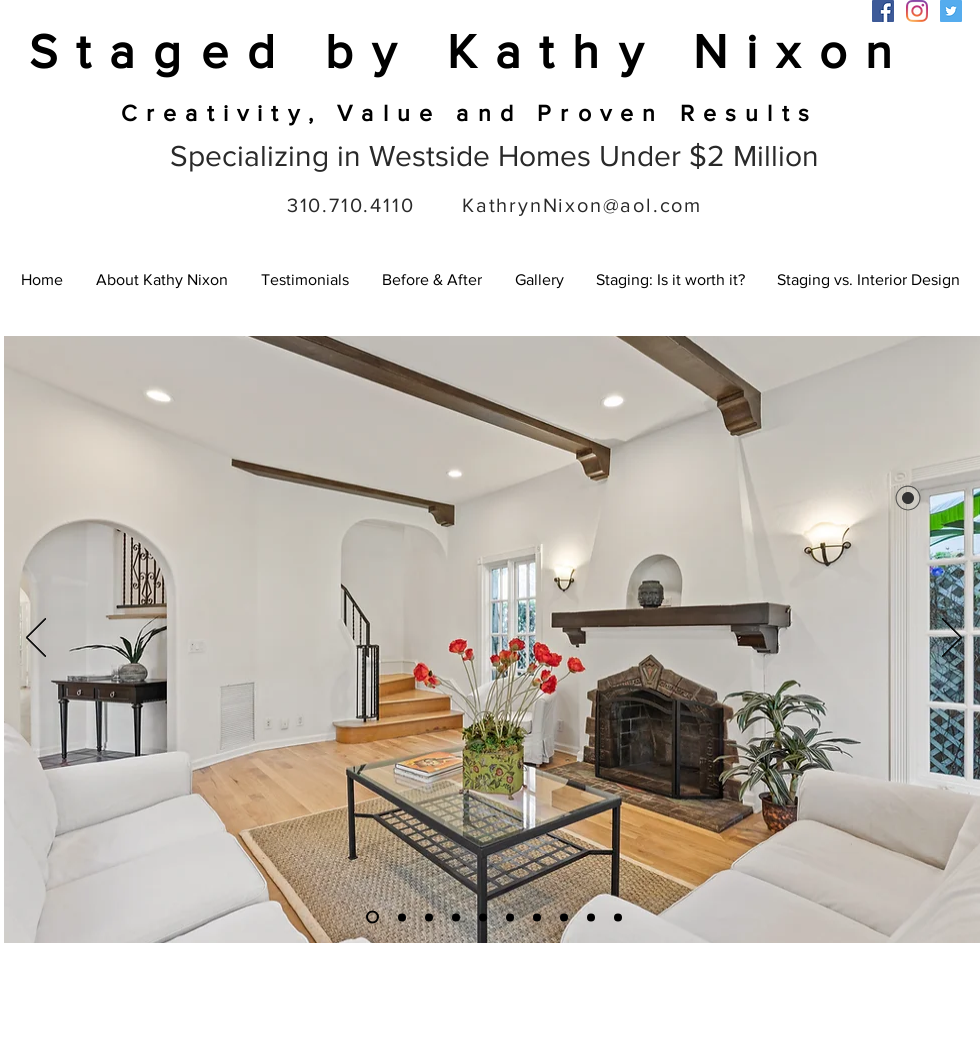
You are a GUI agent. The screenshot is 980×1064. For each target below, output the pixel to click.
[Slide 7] (537, 917)
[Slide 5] (591, 917)
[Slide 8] (483, 917)
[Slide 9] (456, 917)
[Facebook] (883, 11)
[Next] (952, 639)
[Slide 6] (429, 917)
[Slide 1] (510, 917)
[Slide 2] (402, 917)
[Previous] (36, 639)
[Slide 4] (564, 917)
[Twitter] (951, 11)
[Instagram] (917, 11)
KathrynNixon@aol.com (582, 205)
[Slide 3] (372, 917)
